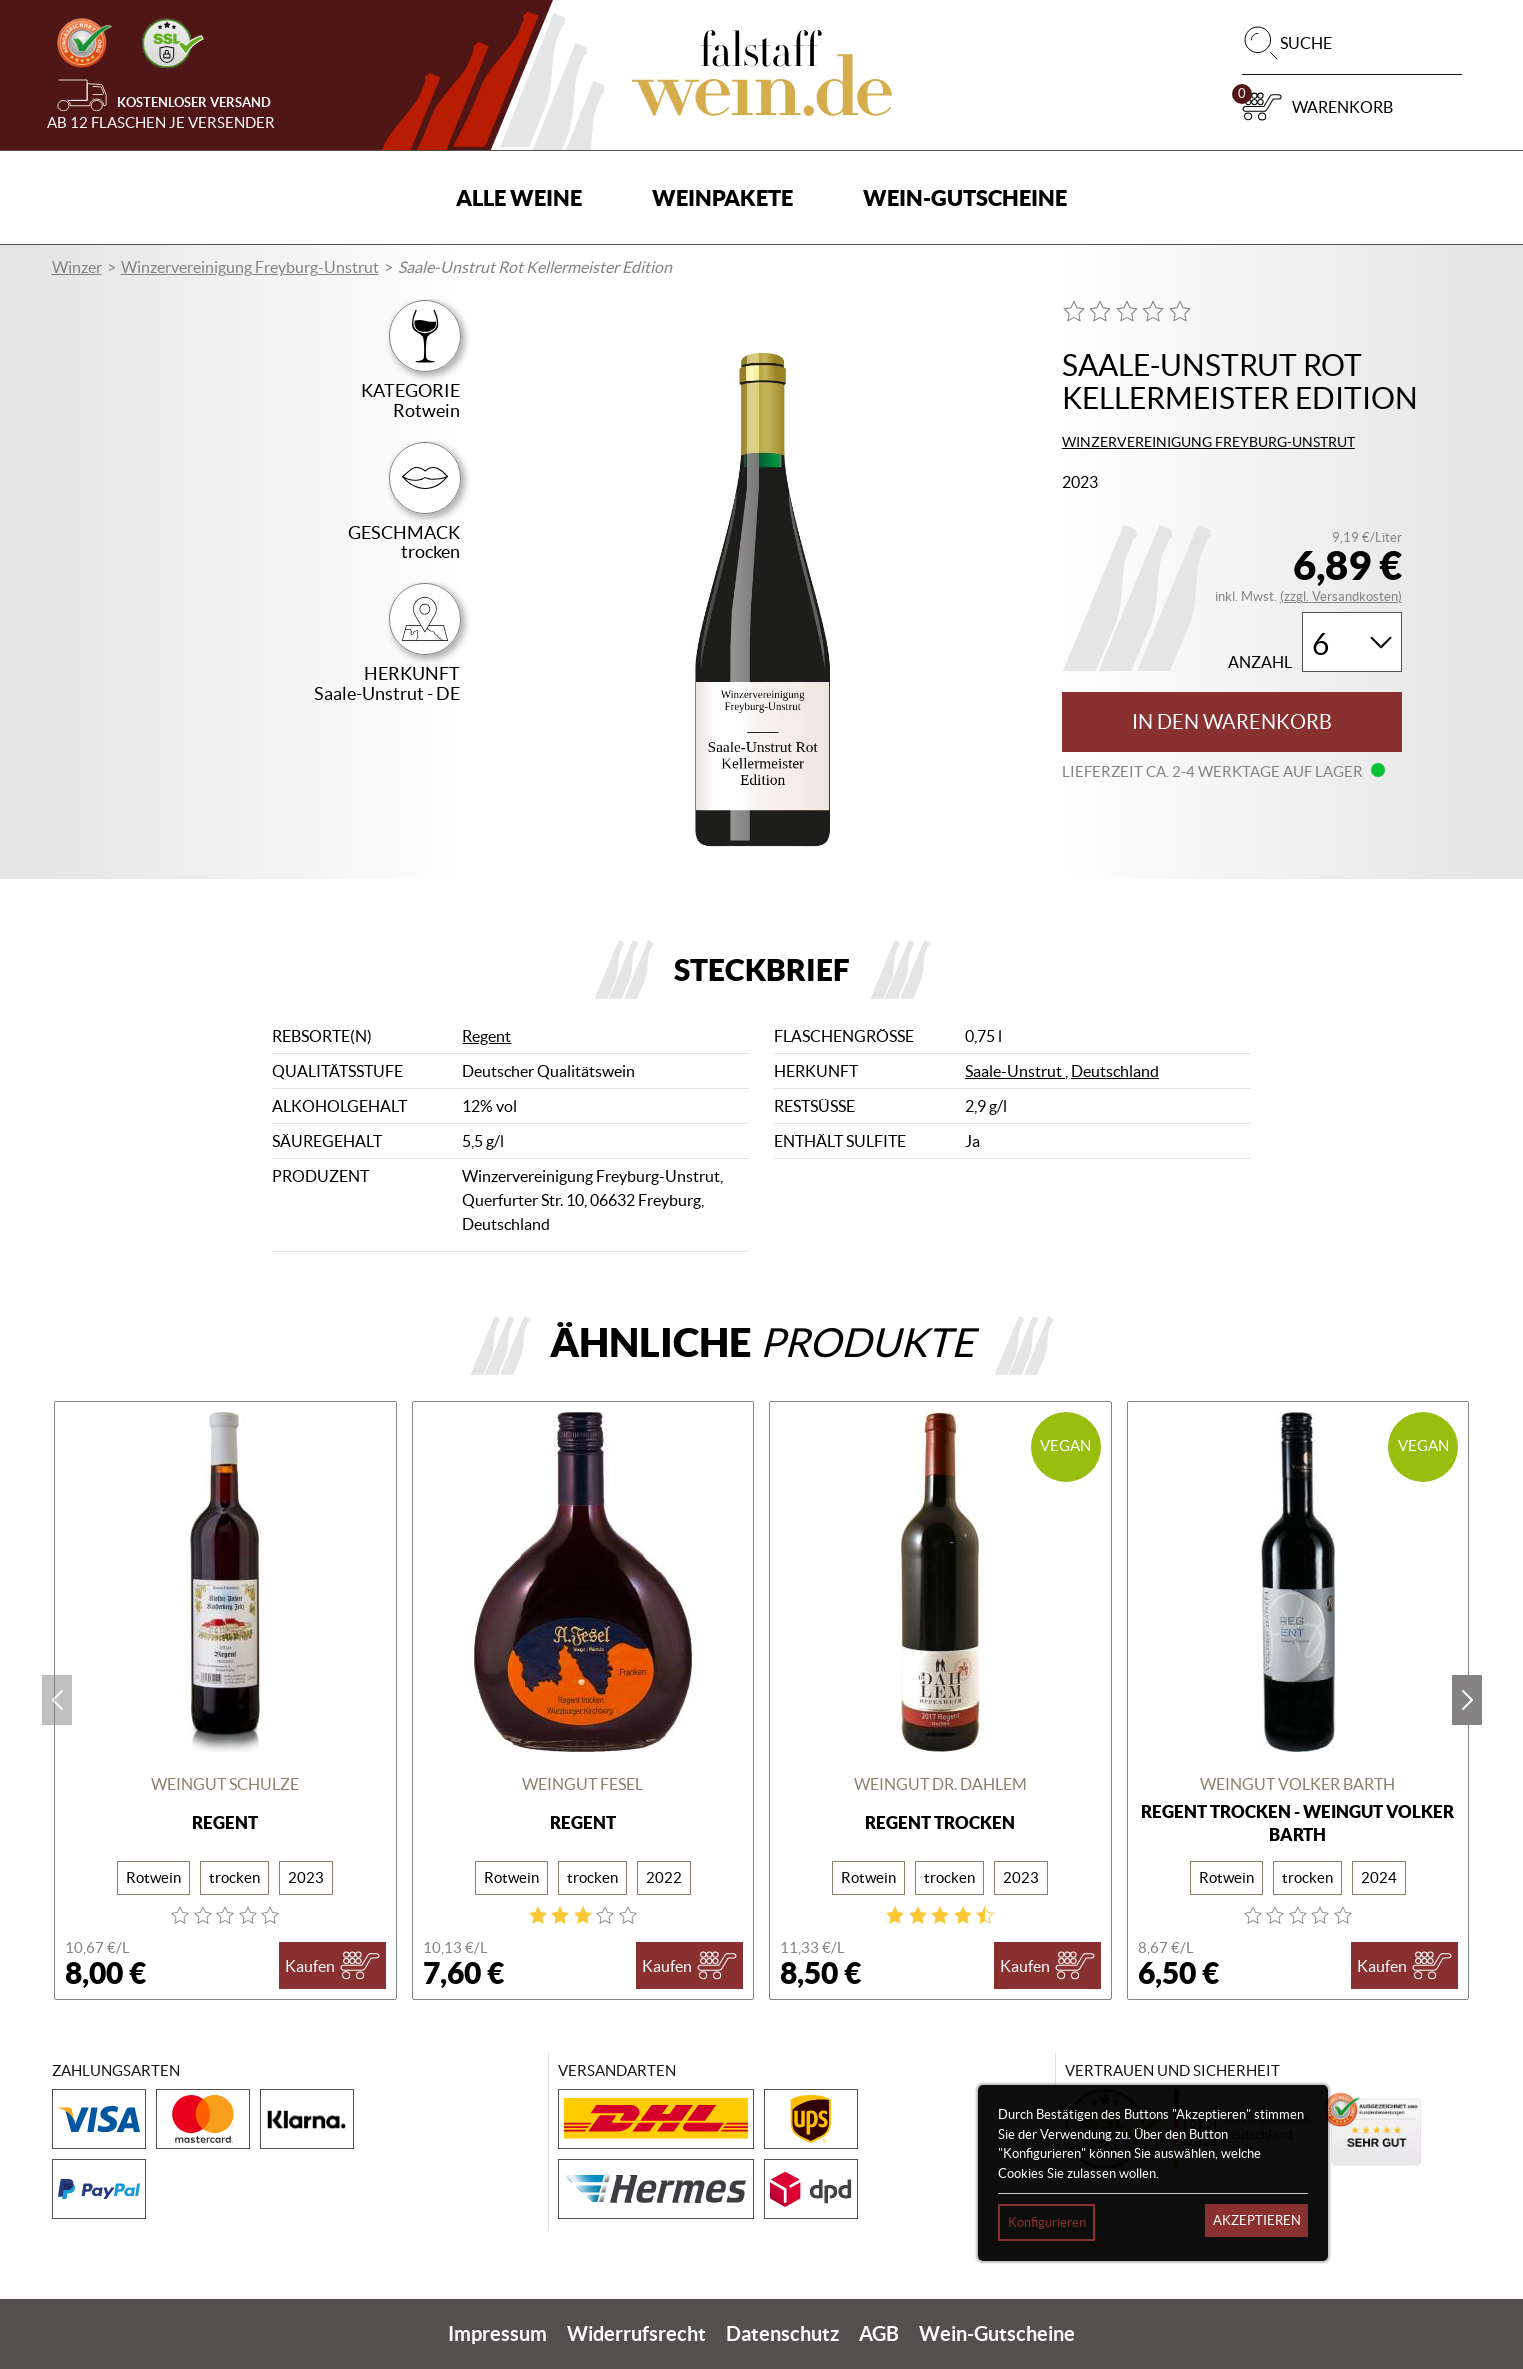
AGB (879, 2333)
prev (57, 1700)
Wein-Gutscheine (965, 197)
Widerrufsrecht (636, 2333)
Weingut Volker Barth (1297, 1784)
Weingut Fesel (582, 1784)
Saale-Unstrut (1015, 1071)
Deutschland (1115, 1071)
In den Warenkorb (1232, 722)
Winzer (77, 267)
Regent (486, 1036)
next (1467, 1700)
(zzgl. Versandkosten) (1341, 596)
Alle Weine (519, 197)
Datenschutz (782, 2333)
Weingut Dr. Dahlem (940, 1784)
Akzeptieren (1257, 2220)
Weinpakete (722, 197)
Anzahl (1260, 662)
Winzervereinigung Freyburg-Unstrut (250, 267)
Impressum (497, 2333)
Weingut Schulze (225, 1784)
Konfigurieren (1047, 2222)
